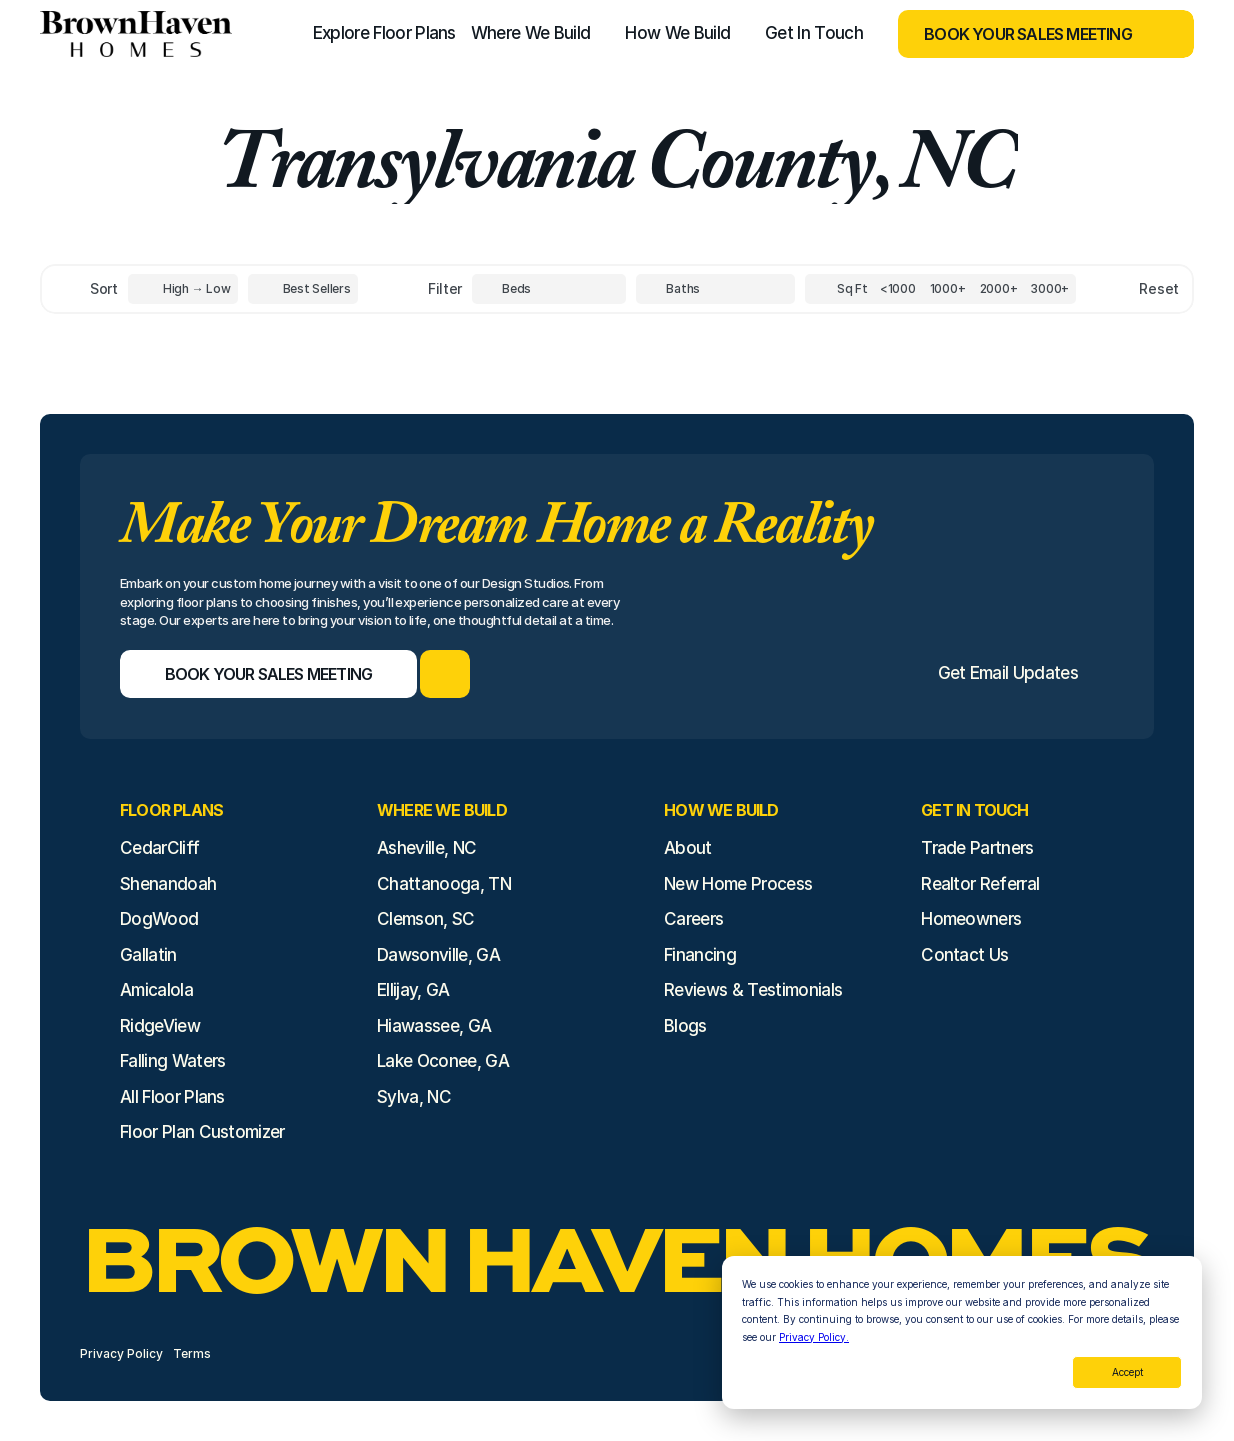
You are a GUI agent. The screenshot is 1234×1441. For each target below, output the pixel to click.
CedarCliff (159, 848)
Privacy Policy (121, 1353)
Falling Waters (172, 1061)
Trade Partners (977, 848)
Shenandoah (168, 884)
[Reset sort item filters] (1116, 289)
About (688, 848)
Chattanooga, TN (444, 884)
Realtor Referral (980, 884)
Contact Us (964, 955)
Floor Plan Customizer (202, 1132)
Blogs (685, 1026)
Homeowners (971, 919)
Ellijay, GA (413, 990)
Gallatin (148, 955)
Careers (693, 919)
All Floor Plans (172, 1097)
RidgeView (160, 1026)
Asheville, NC (426, 848)
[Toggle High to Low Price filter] (183, 289)
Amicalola (156, 990)
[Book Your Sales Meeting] (1021, 34)
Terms (192, 1353)
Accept (1127, 1372)
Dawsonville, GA (438, 955)
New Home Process (738, 884)
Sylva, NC (414, 1097)
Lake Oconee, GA (443, 1061)
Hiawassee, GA (434, 1026)
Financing (700, 955)
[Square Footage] (898, 289)
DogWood (159, 919)
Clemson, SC (426, 919)
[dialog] (962, 1332)
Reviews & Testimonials (753, 990)
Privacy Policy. (814, 1337)
